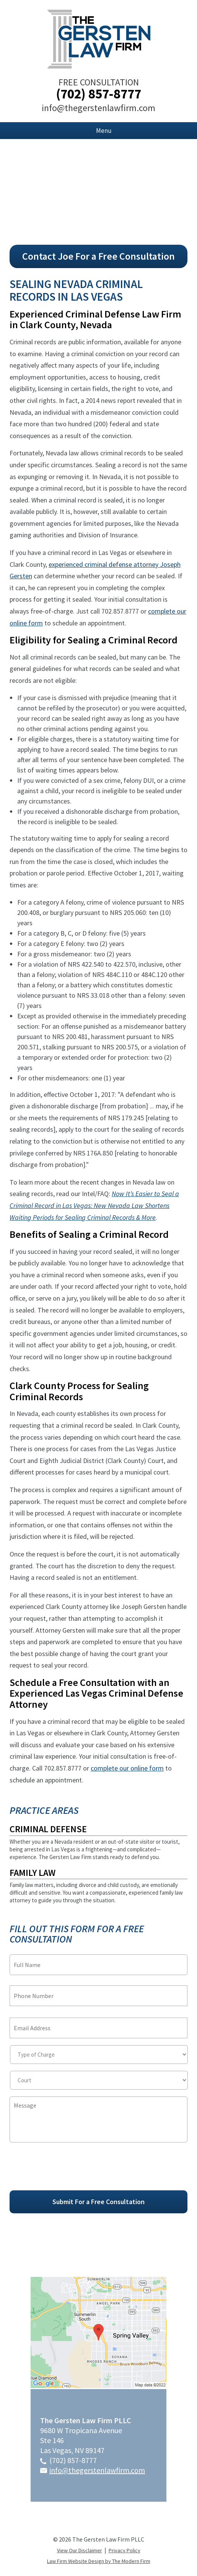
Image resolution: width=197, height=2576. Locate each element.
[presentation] (68, 2170)
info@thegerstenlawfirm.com (98, 108)
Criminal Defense (48, 1829)
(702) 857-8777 (98, 93)
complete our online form (127, 1768)
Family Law (32, 1873)
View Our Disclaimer (79, 2550)
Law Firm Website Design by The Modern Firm (98, 2561)
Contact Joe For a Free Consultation (98, 256)
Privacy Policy (124, 2550)
